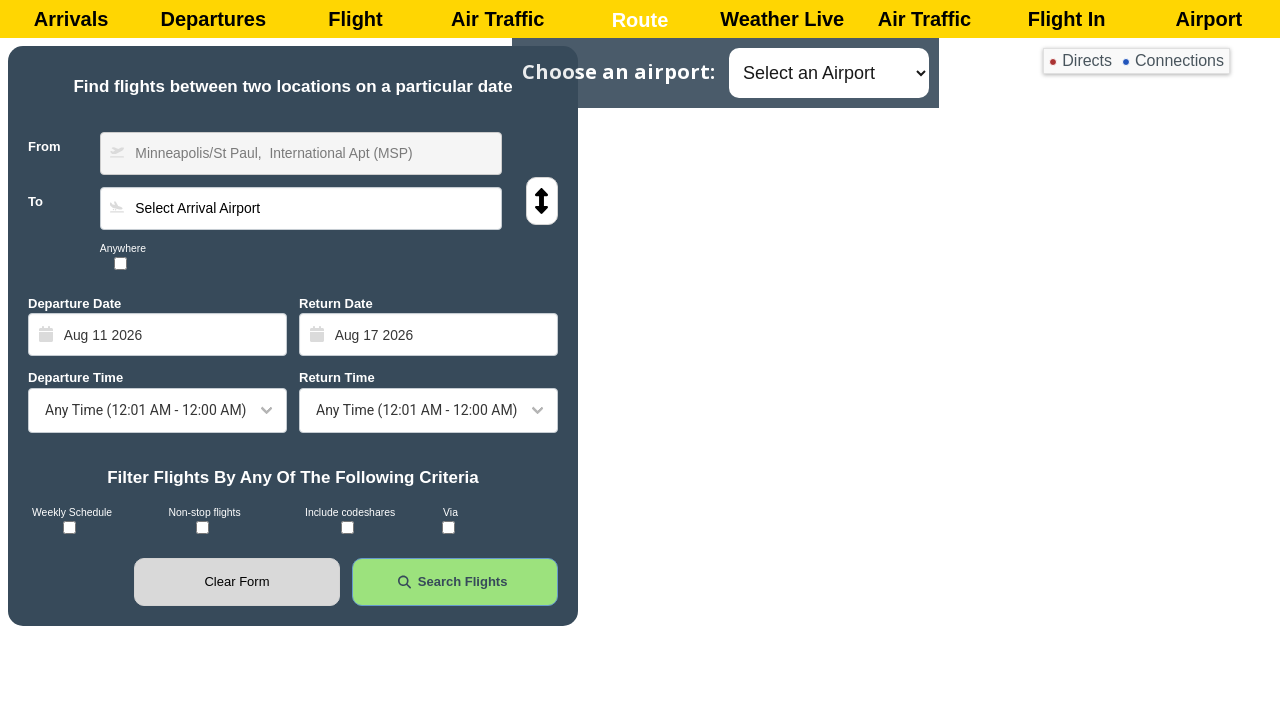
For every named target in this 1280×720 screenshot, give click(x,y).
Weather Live (782, 19)
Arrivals (71, 19)
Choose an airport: (618, 71)
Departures (214, 19)
